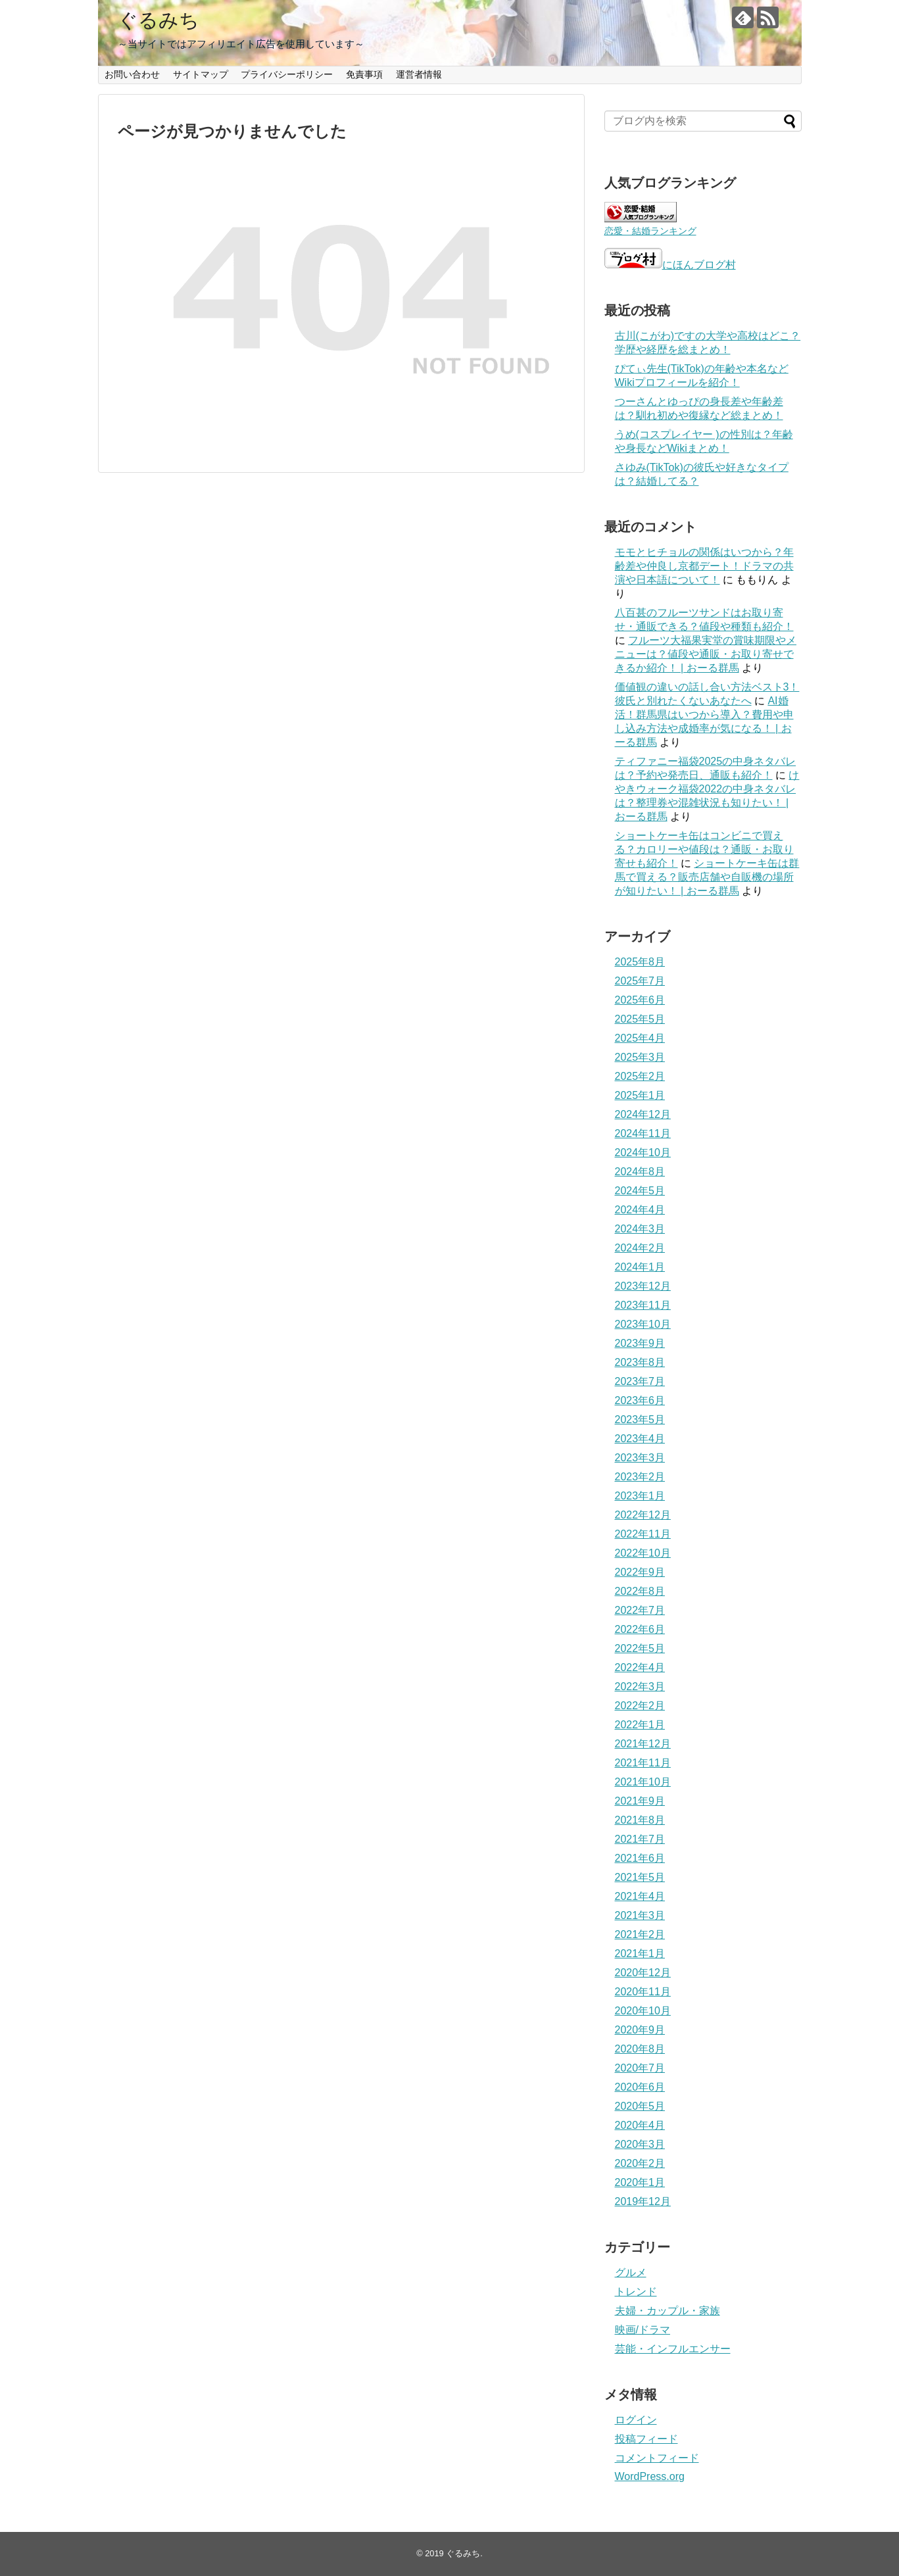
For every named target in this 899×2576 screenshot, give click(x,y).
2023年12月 (643, 1286)
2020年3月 (640, 2144)
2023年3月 (640, 1457)
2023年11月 (643, 1305)
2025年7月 (640, 980)
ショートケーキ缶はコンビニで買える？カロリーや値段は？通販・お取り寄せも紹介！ (704, 849)
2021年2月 (640, 1934)
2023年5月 (640, 1419)
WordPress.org (650, 2476)
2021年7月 (640, 1839)
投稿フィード (646, 2438)
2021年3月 (640, 1915)
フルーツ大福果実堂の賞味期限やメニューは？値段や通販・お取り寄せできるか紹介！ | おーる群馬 (705, 654)
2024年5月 (640, 1190)
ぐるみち (158, 20)
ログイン (636, 2419)
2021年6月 (640, 1858)
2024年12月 (643, 1114)
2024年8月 (640, 1171)
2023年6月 (640, 1400)
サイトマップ (200, 74)
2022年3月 (640, 1686)
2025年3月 (640, 1057)
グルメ (630, 2272)
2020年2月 (640, 2163)
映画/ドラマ (642, 2329)
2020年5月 (640, 2106)
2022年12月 (643, 1514)
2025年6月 (640, 1000)
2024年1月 (640, 1267)
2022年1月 (640, 1724)
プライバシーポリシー (287, 74)
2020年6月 (640, 2087)
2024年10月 (643, 1152)
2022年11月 (643, 1534)
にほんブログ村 (670, 264)
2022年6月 (640, 1629)
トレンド (636, 2291)
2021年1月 (640, 1953)
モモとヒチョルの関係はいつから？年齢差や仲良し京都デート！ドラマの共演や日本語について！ (704, 566)
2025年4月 (640, 1038)
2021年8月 (640, 1820)
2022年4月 (640, 1667)
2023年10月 (643, 1324)
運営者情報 (419, 74)
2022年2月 (640, 1705)
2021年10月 (643, 1781)
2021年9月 (640, 1801)
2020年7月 (640, 2068)
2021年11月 (643, 1762)
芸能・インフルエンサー (673, 2348)
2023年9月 (640, 1343)
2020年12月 (643, 1972)
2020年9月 (640, 2029)
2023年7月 (640, 1381)
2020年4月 (640, 2125)
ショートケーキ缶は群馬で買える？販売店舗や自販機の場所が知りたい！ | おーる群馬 (707, 877)
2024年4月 (640, 1209)
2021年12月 (643, 1743)
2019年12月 (643, 2201)
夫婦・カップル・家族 (667, 2310)
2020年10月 (643, 2010)
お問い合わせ (132, 74)
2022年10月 (643, 1553)
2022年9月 (640, 1572)
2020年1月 (640, 2182)
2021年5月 (640, 1877)
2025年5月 (640, 1019)
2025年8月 (640, 961)
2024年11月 (643, 1133)
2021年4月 (640, 1896)
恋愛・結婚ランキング (650, 231)
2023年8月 (640, 1362)
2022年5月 (640, 1648)
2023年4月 (640, 1438)
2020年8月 (640, 2048)
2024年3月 (640, 1228)
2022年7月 (640, 1610)
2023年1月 (640, 1495)
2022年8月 (640, 1591)
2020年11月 (643, 1991)
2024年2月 (640, 1247)
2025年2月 (640, 1076)
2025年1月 (640, 1095)
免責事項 (364, 74)
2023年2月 (640, 1476)
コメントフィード (657, 2458)
